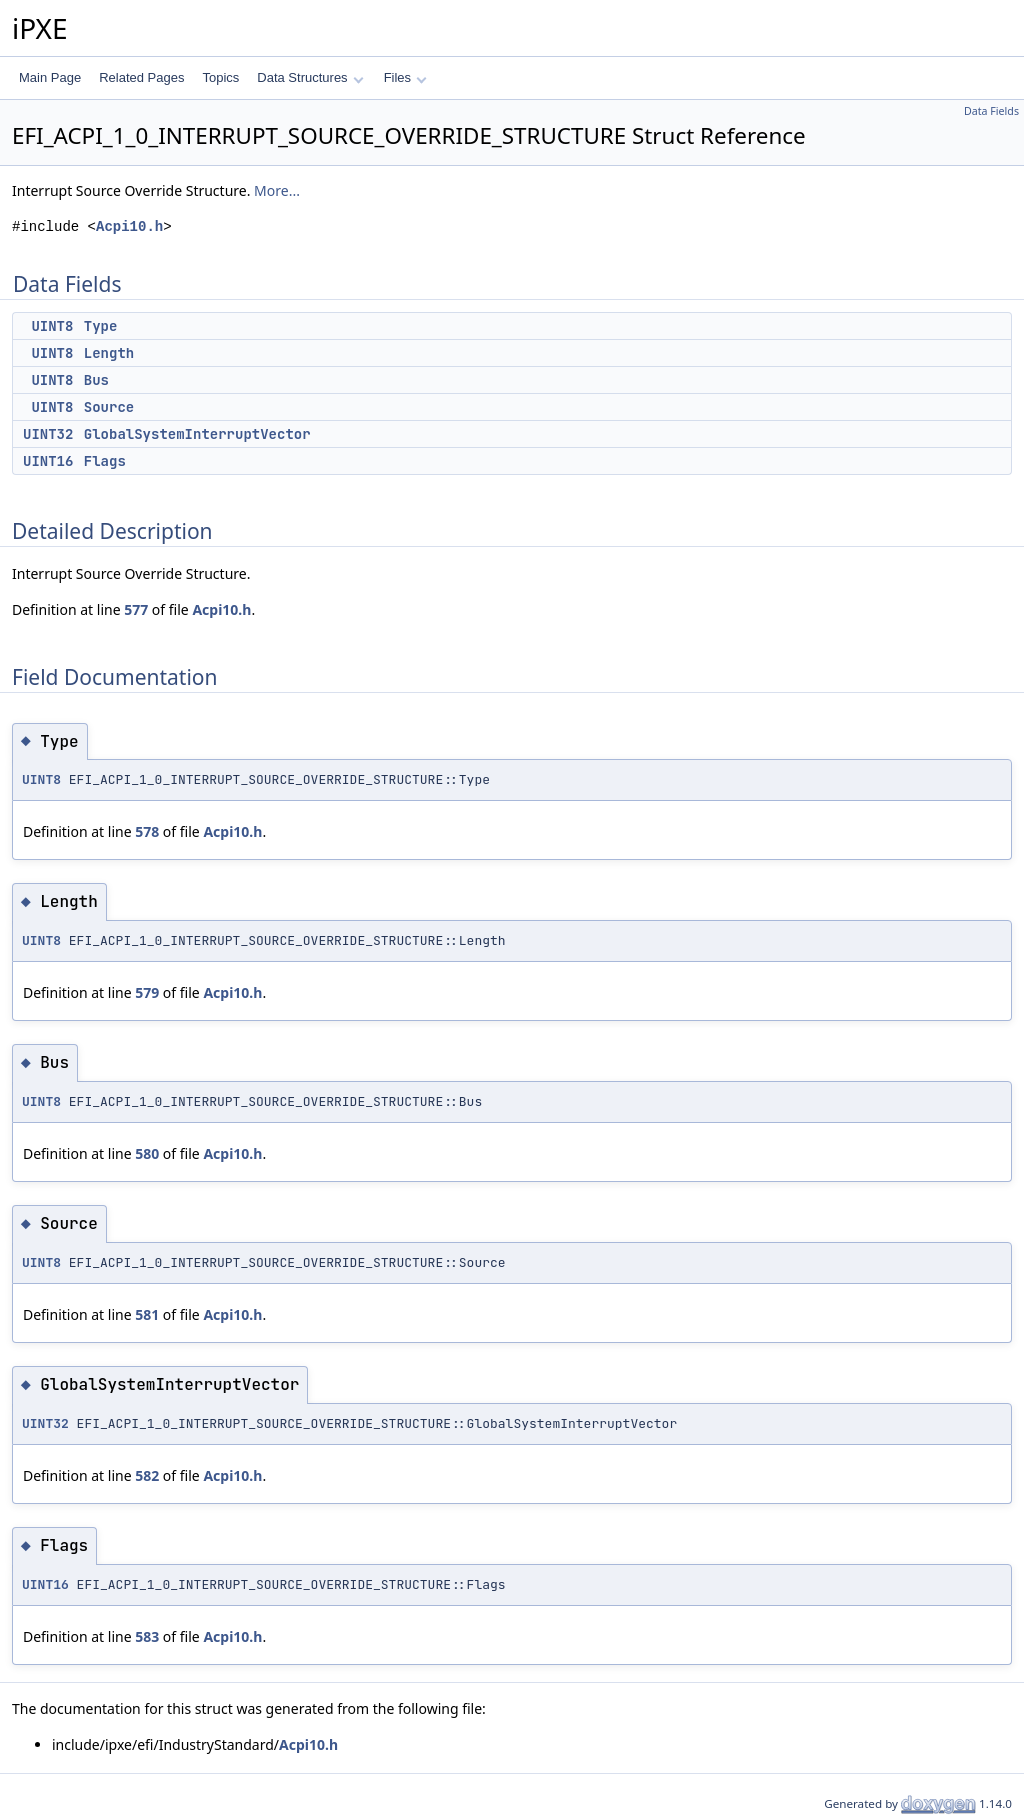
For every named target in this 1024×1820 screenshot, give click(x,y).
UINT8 (52, 326)
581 (147, 1314)
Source (109, 407)
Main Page (50, 77)
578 (147, 831)
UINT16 (48, 461)
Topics (220, 77)
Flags (105, 461)
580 (147, 1153)
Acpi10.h (129, 226)
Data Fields (991, 111)
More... (277, 190)
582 (147, 1475)
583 (147, 1636)
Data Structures (310, 77)
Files (405, 77)
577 (136, 609)
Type (101, 326)
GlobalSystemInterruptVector (197, 434)
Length (109, 353)
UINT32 (48, 434)
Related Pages (141, 77)
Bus (96, 380)
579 (147, 992)
